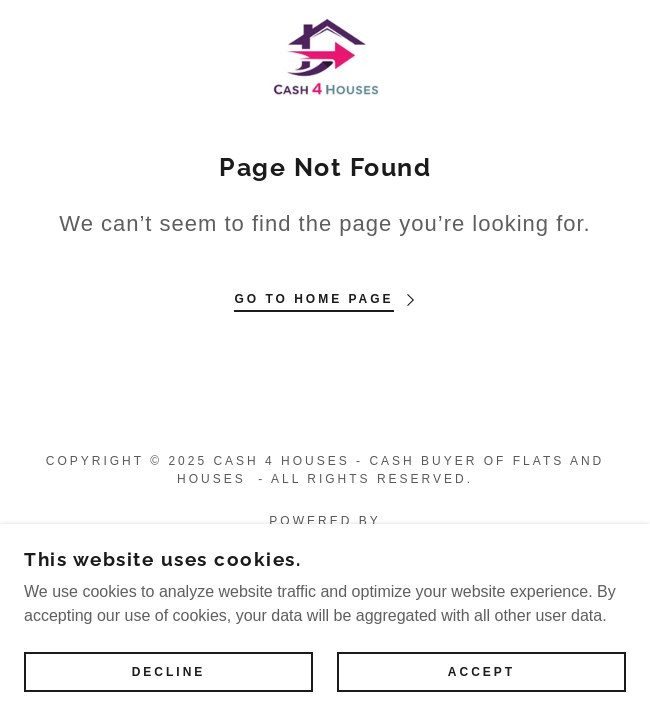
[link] (325, 56)
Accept (481, 672)
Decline (169, 672)
